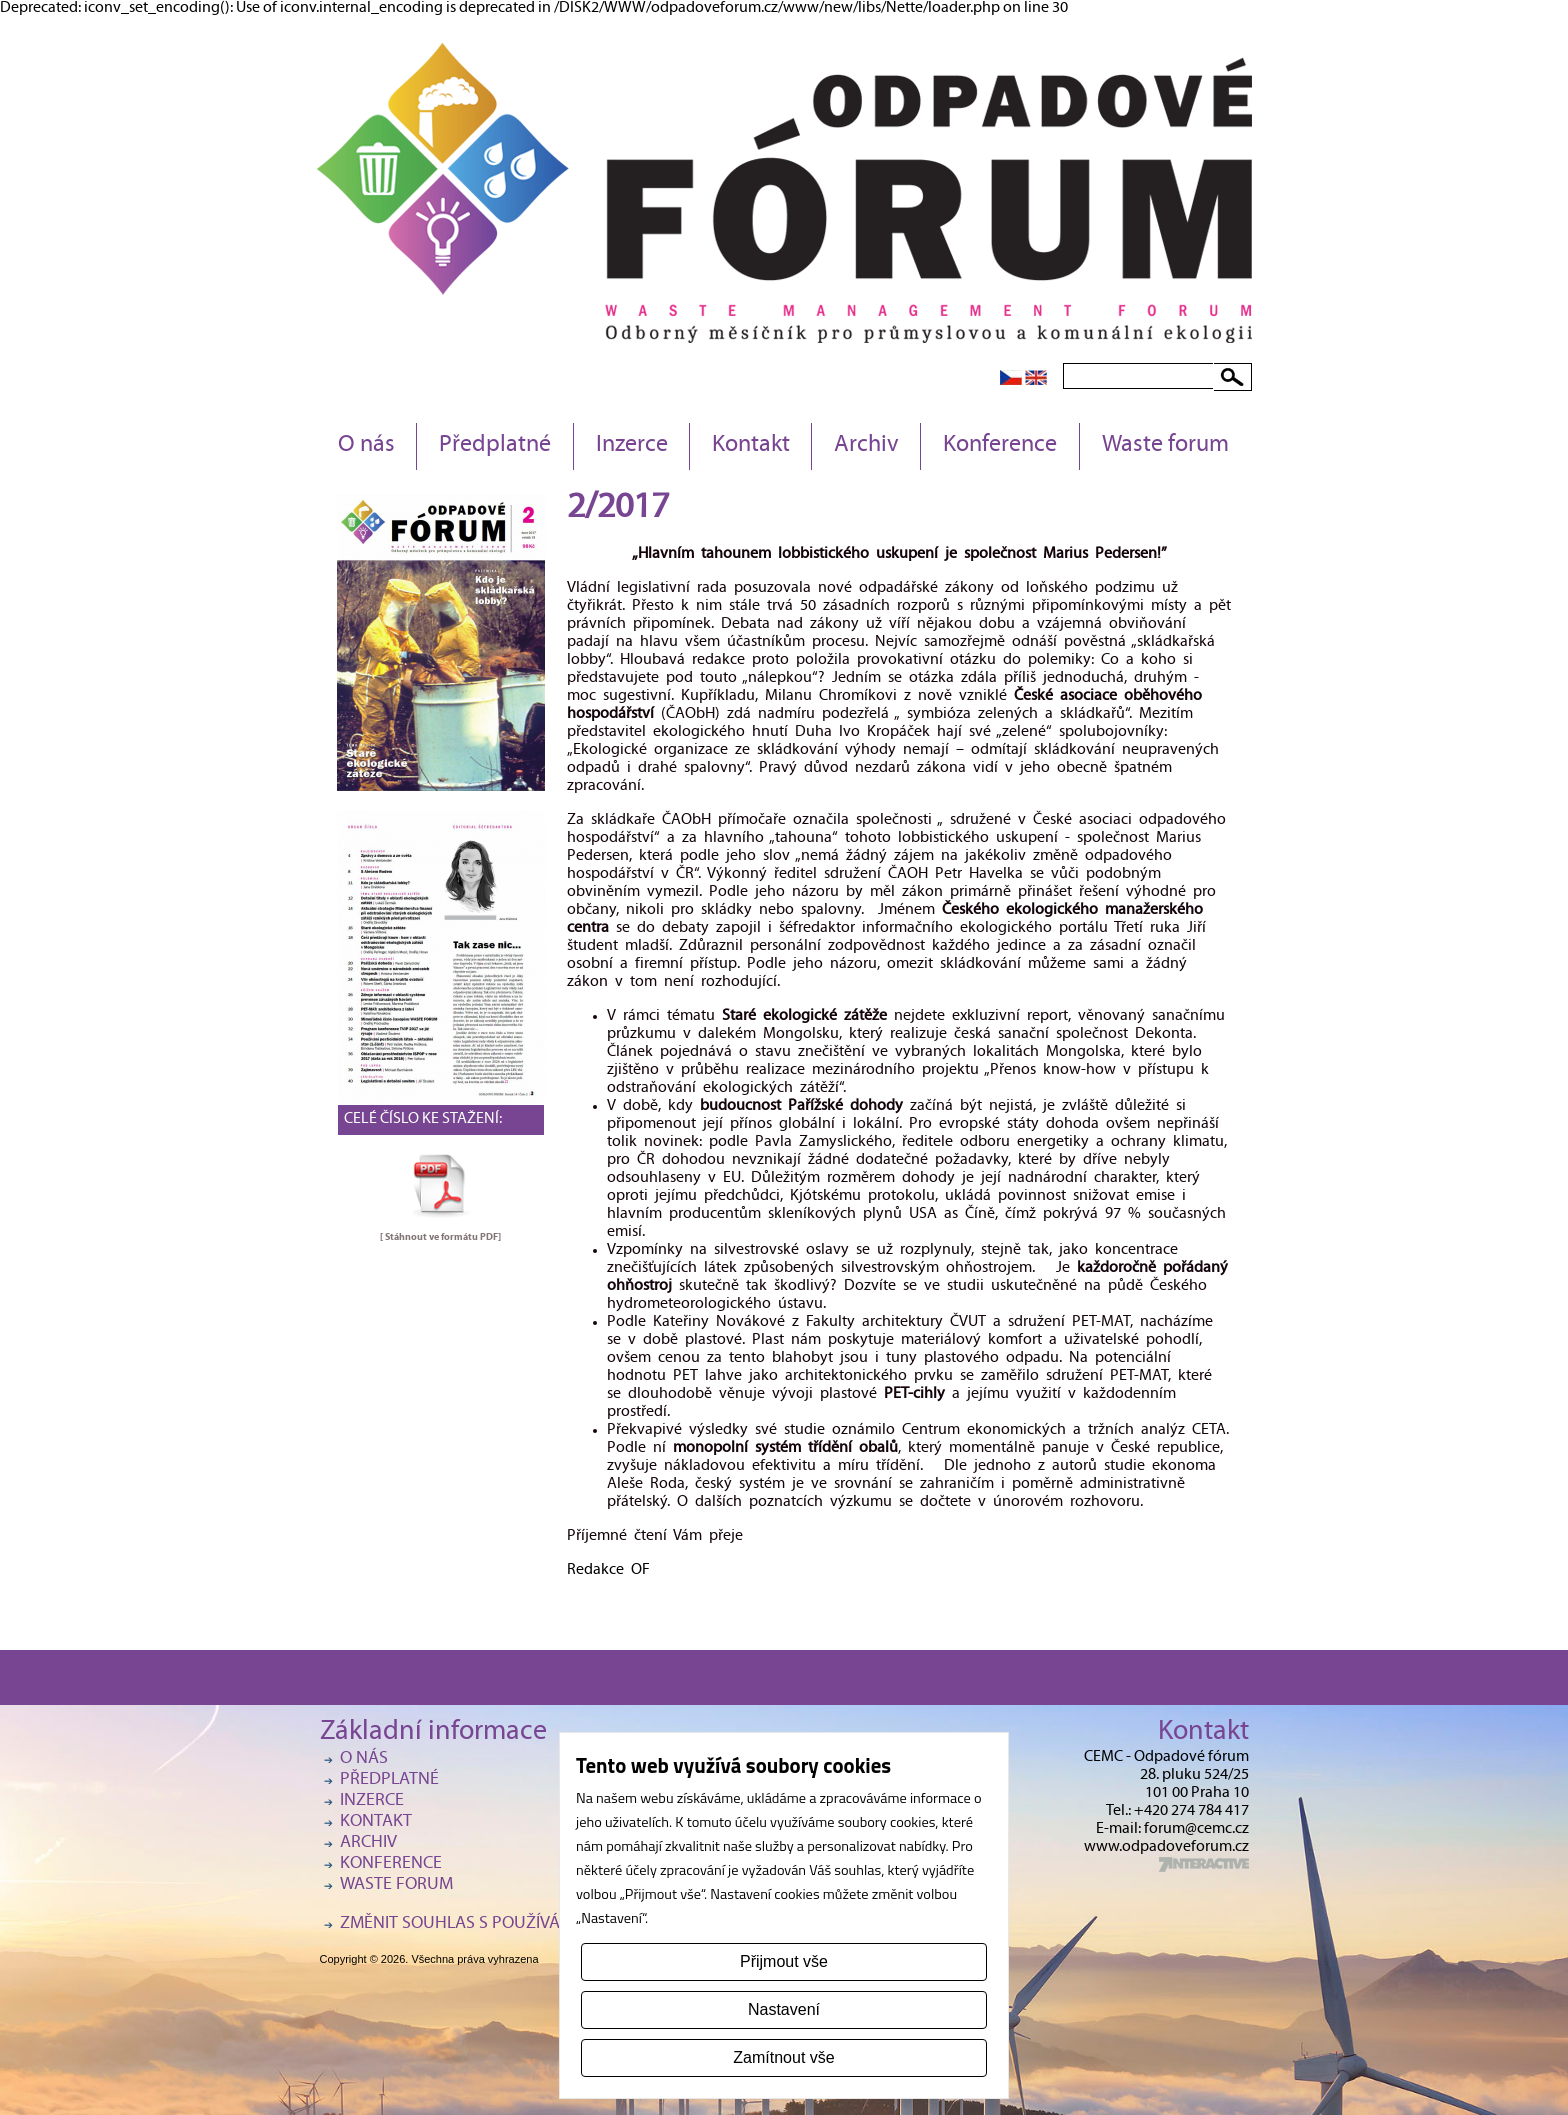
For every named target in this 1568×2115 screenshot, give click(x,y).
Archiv (866, 446)
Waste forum (1165, 446)
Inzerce (632, 446)
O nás (366, 446)
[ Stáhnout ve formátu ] (440, 1237)
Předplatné (495, 446)
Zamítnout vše (783, 2057)
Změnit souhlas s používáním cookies (500, 1924)
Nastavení (784, 2009)
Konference (1000, 446)
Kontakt (751, 446)
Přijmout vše (784, 1961)
